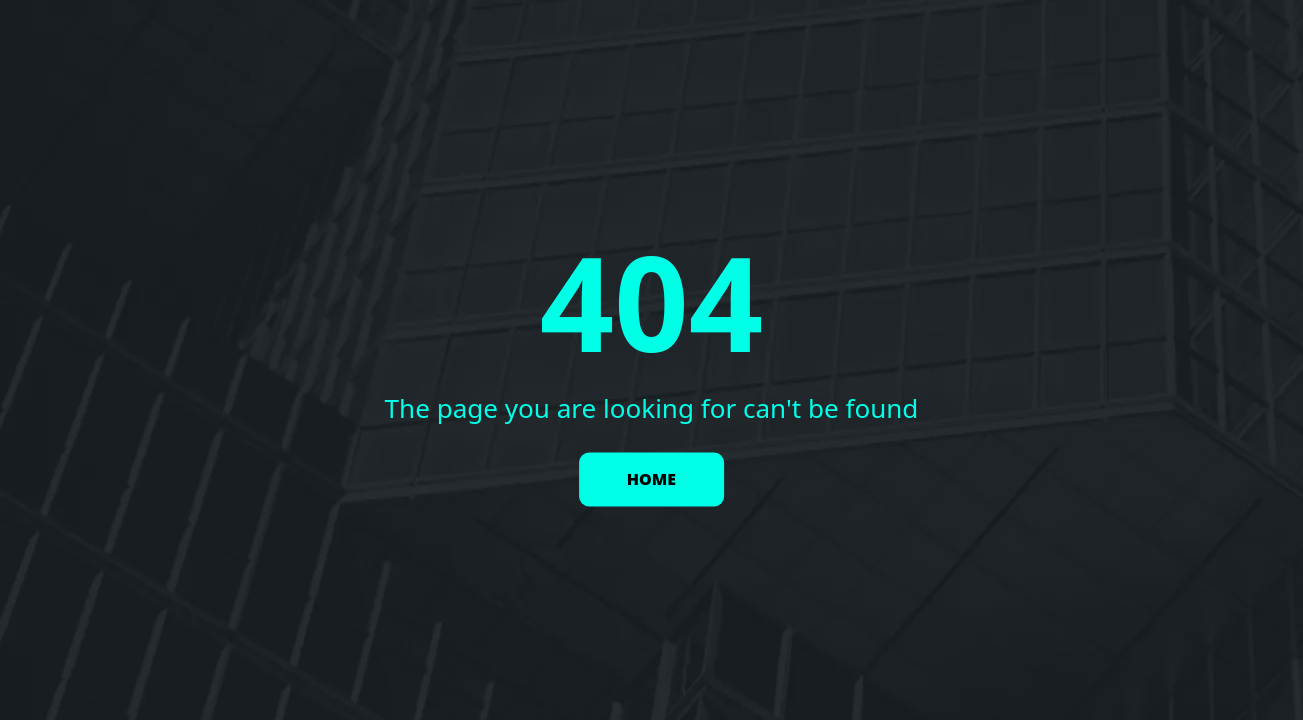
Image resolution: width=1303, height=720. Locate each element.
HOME (651, 480)
